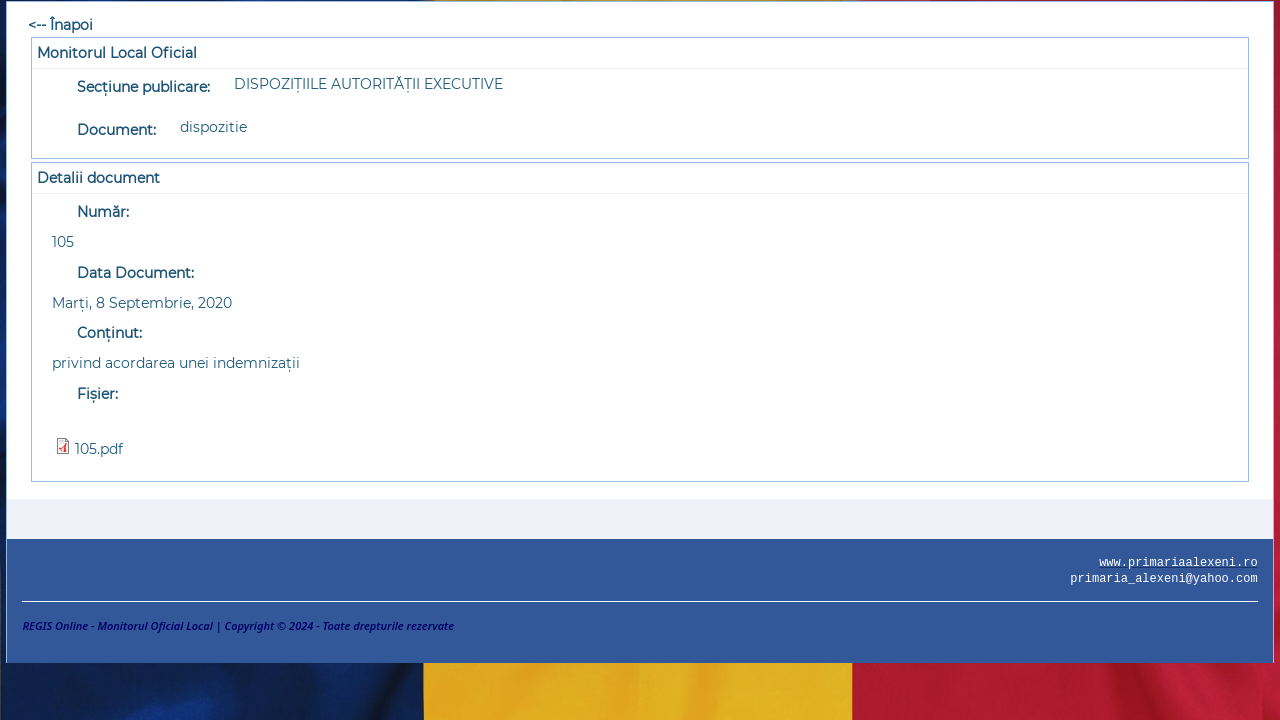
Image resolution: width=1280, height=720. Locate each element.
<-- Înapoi (60, 25)
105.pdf (99, 449)
